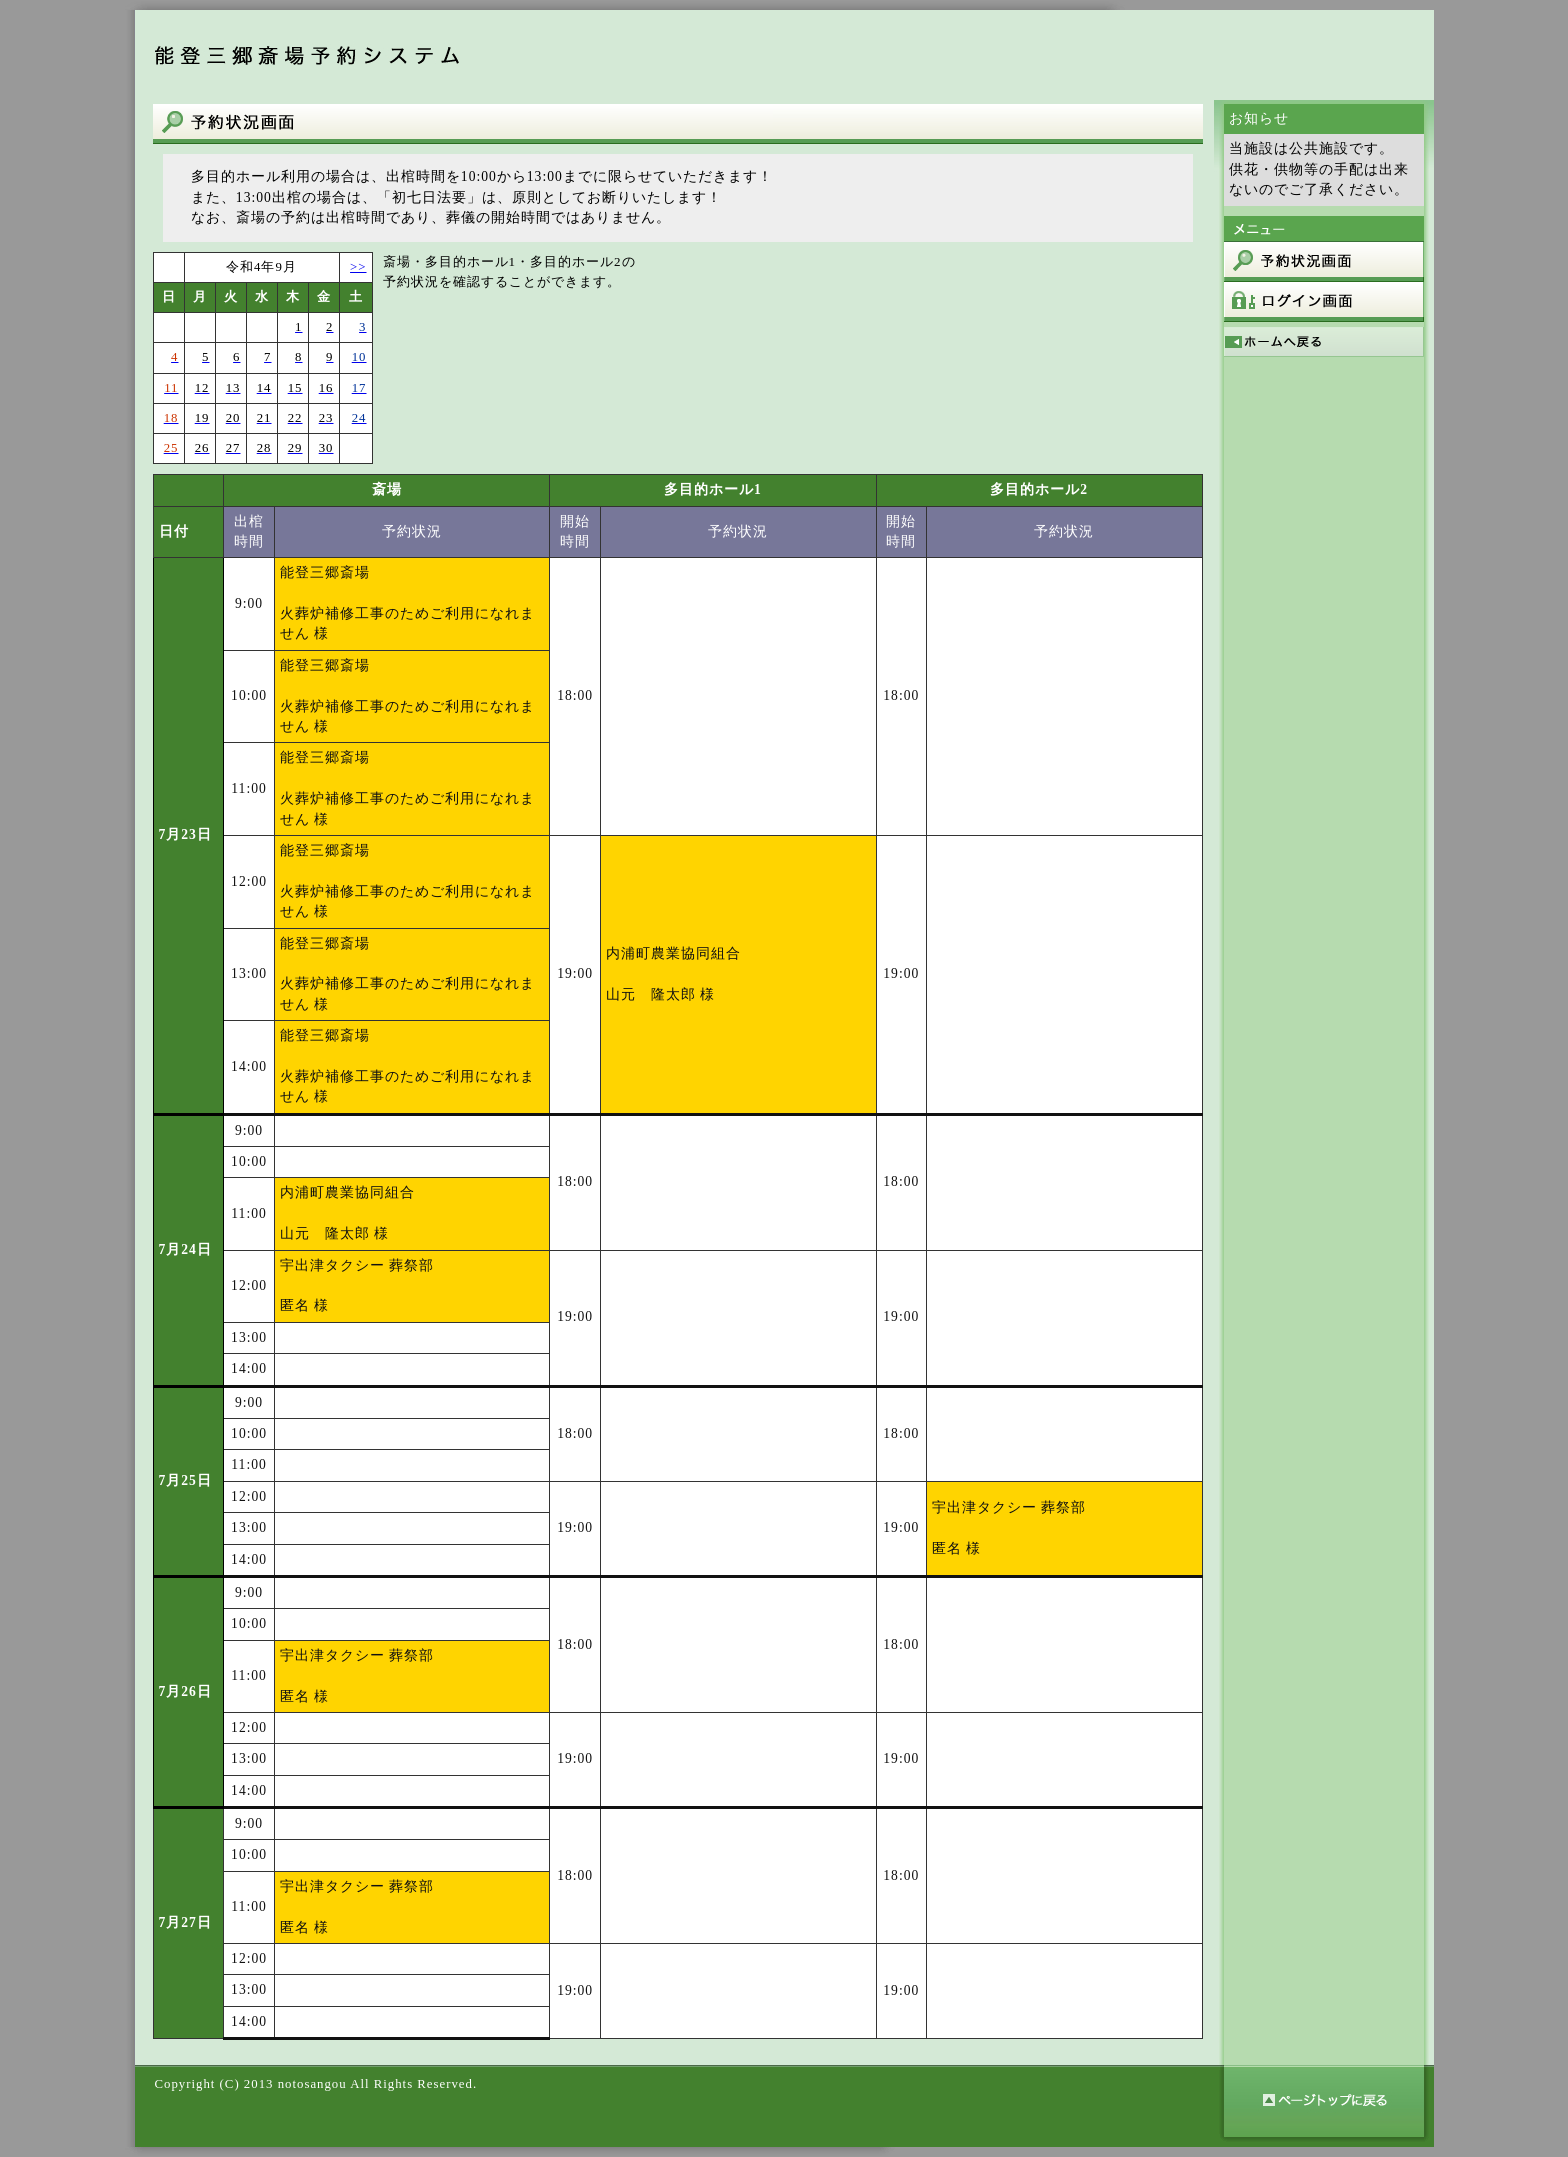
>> (358, 267)
